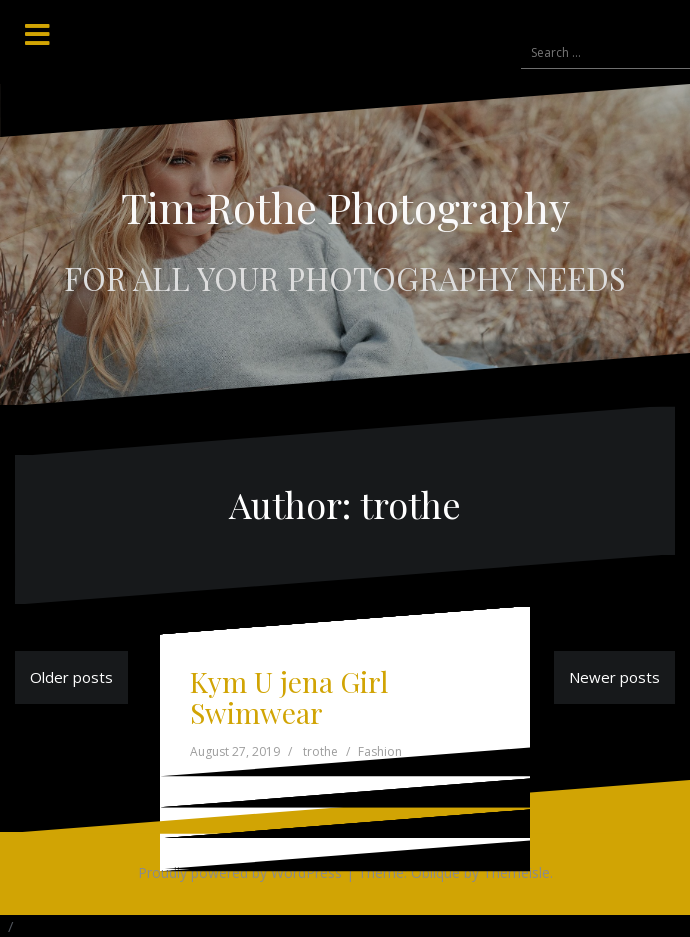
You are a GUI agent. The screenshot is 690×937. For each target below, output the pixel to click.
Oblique (435, 872)
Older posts (71, 677)
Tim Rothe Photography (345, 207)
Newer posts (614, 677)
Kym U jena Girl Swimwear (289, 697)
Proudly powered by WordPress (240, 872)
